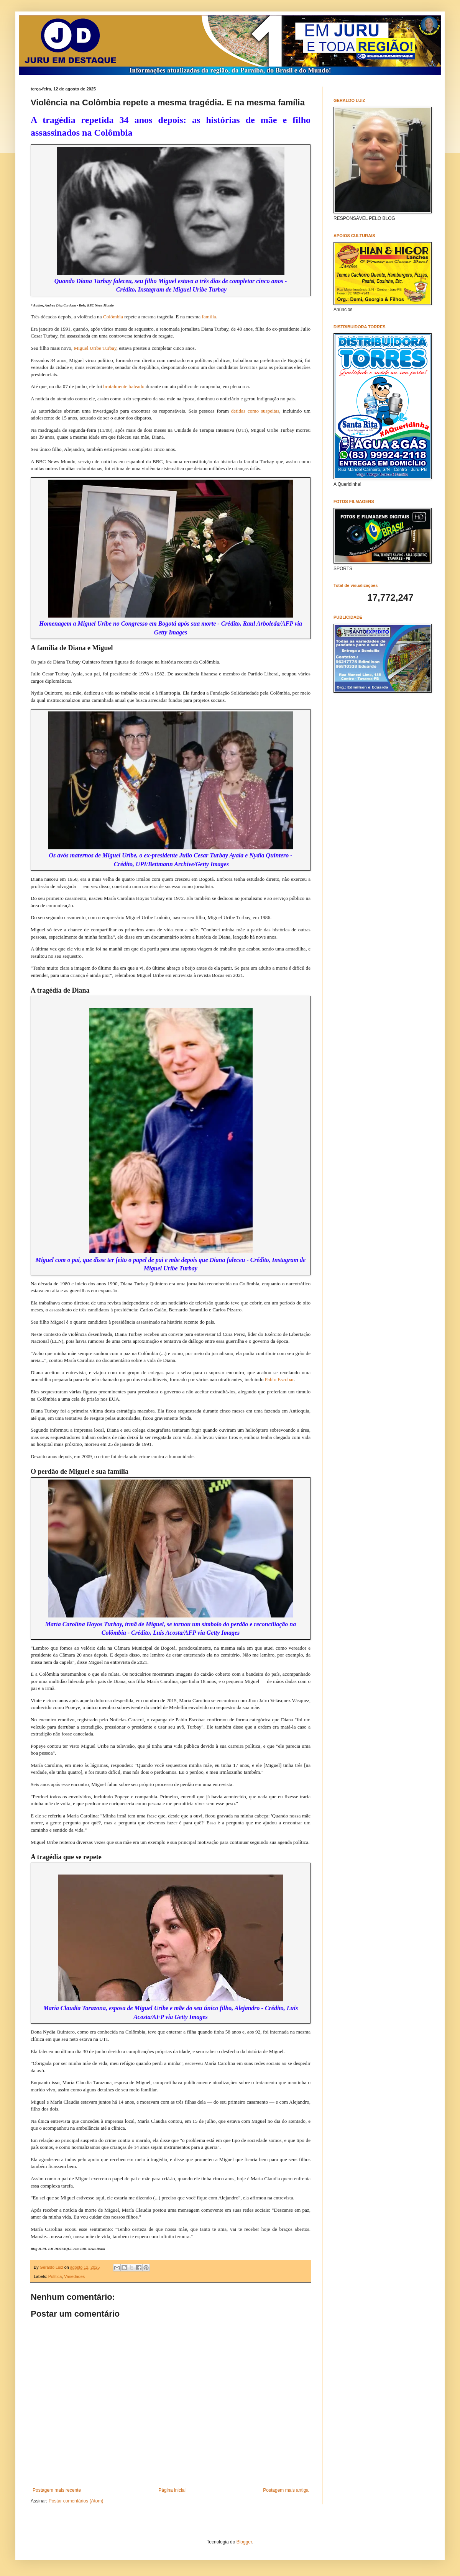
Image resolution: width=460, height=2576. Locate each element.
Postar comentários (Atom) (76, 2501)
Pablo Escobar (279, 1379)
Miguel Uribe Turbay (95, 348)
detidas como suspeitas (255, 411)
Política (55, 2276)
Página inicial (172, 2490)
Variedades (74, 2276)
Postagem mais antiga (286, 2490)
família (209, 317)
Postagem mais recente (57, 2490)
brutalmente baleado (123, 386)
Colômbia (113, 317)
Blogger (244, 2542)
